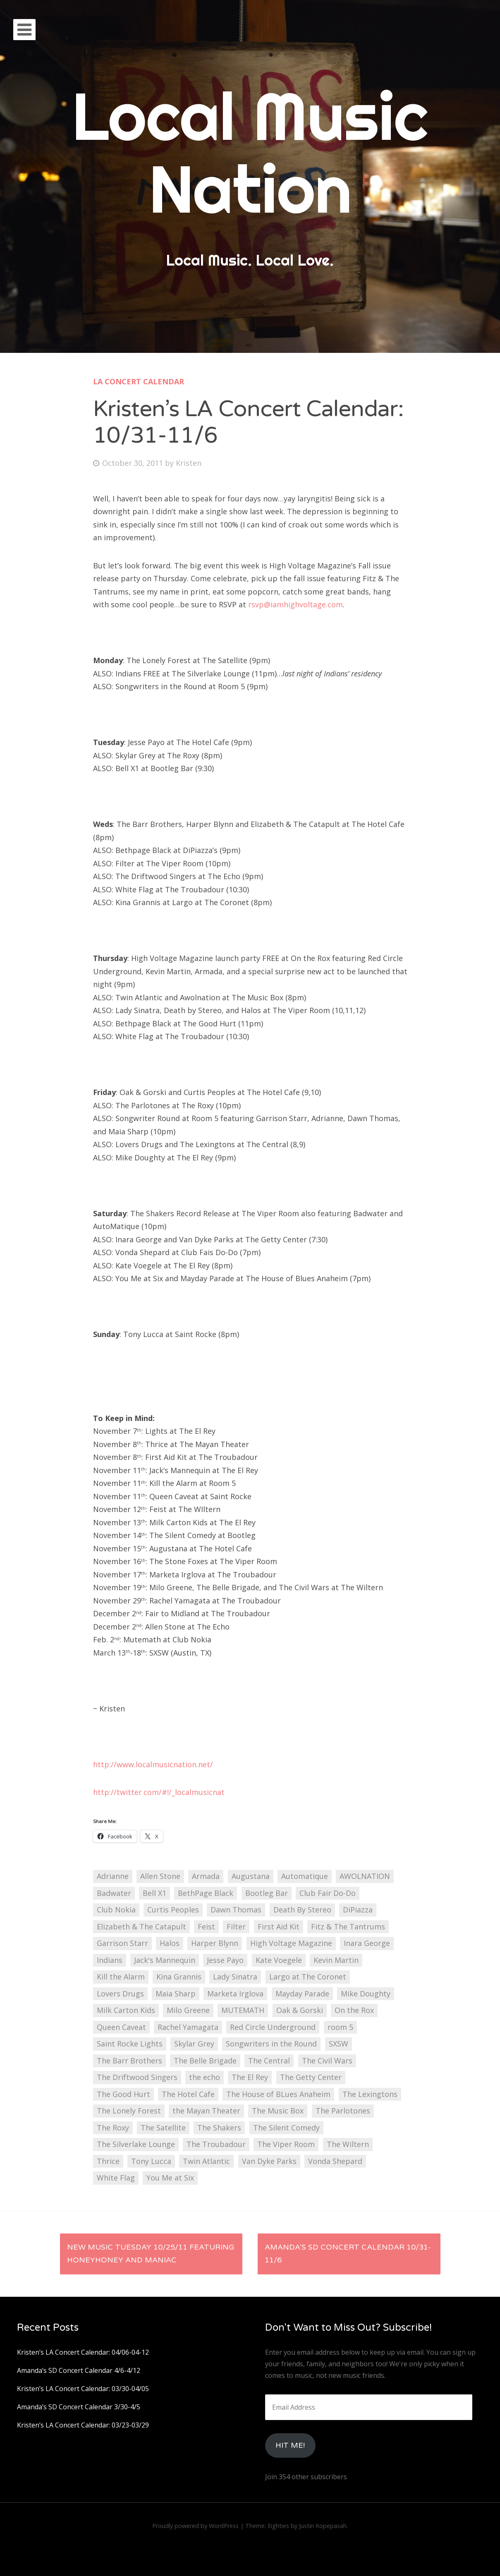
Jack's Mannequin (164, 1960)
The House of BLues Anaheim (278, 2094)
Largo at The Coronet (307, 1977)
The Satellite (163, 2128)
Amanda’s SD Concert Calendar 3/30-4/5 (78, 2406)
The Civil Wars (327, 2061)
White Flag (116, 2178)
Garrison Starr (122, 1943)
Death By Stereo (302, 1910)
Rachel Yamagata (188, 2027)
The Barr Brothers (129, 2061)
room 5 (340, 2027)
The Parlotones (343, 2111)
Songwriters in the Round (271, 2044)
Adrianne (113, 1876)
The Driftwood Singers (137, 2077)
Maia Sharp (176, 1993)
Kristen (188, 463)
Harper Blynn (214, 1943)
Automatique (304, 1876)
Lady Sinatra (235, 1977)
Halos (169, 1943)
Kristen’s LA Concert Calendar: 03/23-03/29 (83, 2425)
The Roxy (113, 2128)
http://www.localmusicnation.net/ (153, 1764)
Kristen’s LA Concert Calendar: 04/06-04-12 (83, 2352)
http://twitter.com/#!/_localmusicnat (159, 1792)
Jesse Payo (225, 1960)
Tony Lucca (151, 2161)
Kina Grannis (178, 1977)
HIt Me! (290, 2445)
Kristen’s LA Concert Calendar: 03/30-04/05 (83, 2388)
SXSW (338, 2044)
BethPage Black (205, 1893)
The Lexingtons (369, 2094)
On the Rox (354, 2010)
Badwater (114, 1893)
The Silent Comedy (286, 2128)
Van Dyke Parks (269, 2161)
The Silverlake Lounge (136, 2144)
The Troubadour (216, 2144)
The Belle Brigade (205, 2061)
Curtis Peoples (173, 1910)
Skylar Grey (194, 2044)
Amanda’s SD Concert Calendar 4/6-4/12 (78, 2370)
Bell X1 (154, 1893)
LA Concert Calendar (138, 381)
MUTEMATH (242, 2010)
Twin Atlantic (206, 2161)
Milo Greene (188, 2010)
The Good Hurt (123, 2094)
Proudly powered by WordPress (195, 2526)
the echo (204, 2077)
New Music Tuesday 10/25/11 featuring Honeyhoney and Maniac (150, 2254)
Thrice (108, 2161)
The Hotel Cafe (188, 2094)
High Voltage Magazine (291, 1943)
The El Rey (250, 2077)
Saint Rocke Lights (130, 2044)
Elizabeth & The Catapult (141, 1926)
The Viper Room (286, 2144)
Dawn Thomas (236, 1910)
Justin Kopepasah (323, 2526)
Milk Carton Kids (126, 2010)
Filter (236, 1926)
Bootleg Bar (266, 1893)
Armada (206, 1876)
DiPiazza (358, 1910)
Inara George (367, 1943)
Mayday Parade (302, 1993)
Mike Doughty (365, 1993)
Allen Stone (160, 1876)
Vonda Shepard (335, 2161)
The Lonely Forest (129, 2111)
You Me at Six (170, 2178)
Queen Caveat (121, 2027)
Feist (206, 1926)
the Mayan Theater (206, 2111)
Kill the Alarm (121, 1977)
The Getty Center (311, 2077)
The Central (269, 2061)
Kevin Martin (336, 1960)
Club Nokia (116, 1910)
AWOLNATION (365, 1876)
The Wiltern (348, 2144)
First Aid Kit (278, 1926)
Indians (109, 1960)
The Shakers (219, 2128)
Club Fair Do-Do (327, 1893)
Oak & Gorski (299, 2010)
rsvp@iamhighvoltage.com (295, 604)
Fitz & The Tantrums (348, 1926)
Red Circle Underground (273, 2027)
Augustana (251, 1876)
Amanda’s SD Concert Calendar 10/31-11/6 (348, 2254)
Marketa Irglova (235, 1993)
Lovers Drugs (120, 1993)
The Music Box (278, 2111)
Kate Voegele (279, 1960)
